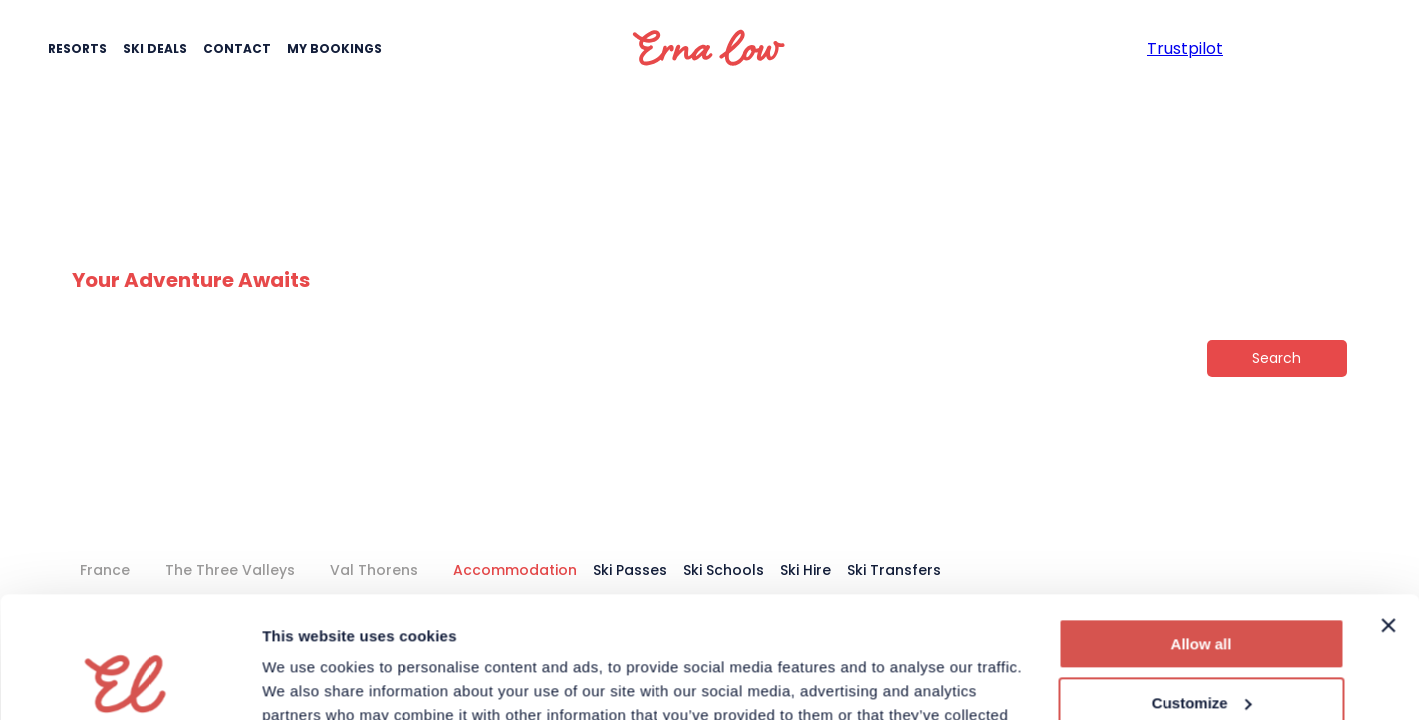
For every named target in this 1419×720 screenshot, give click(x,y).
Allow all (1201, 530)
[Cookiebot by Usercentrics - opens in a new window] (129, 681)
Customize (1202, 588)
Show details (308, 680)
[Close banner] (1388, 512)
